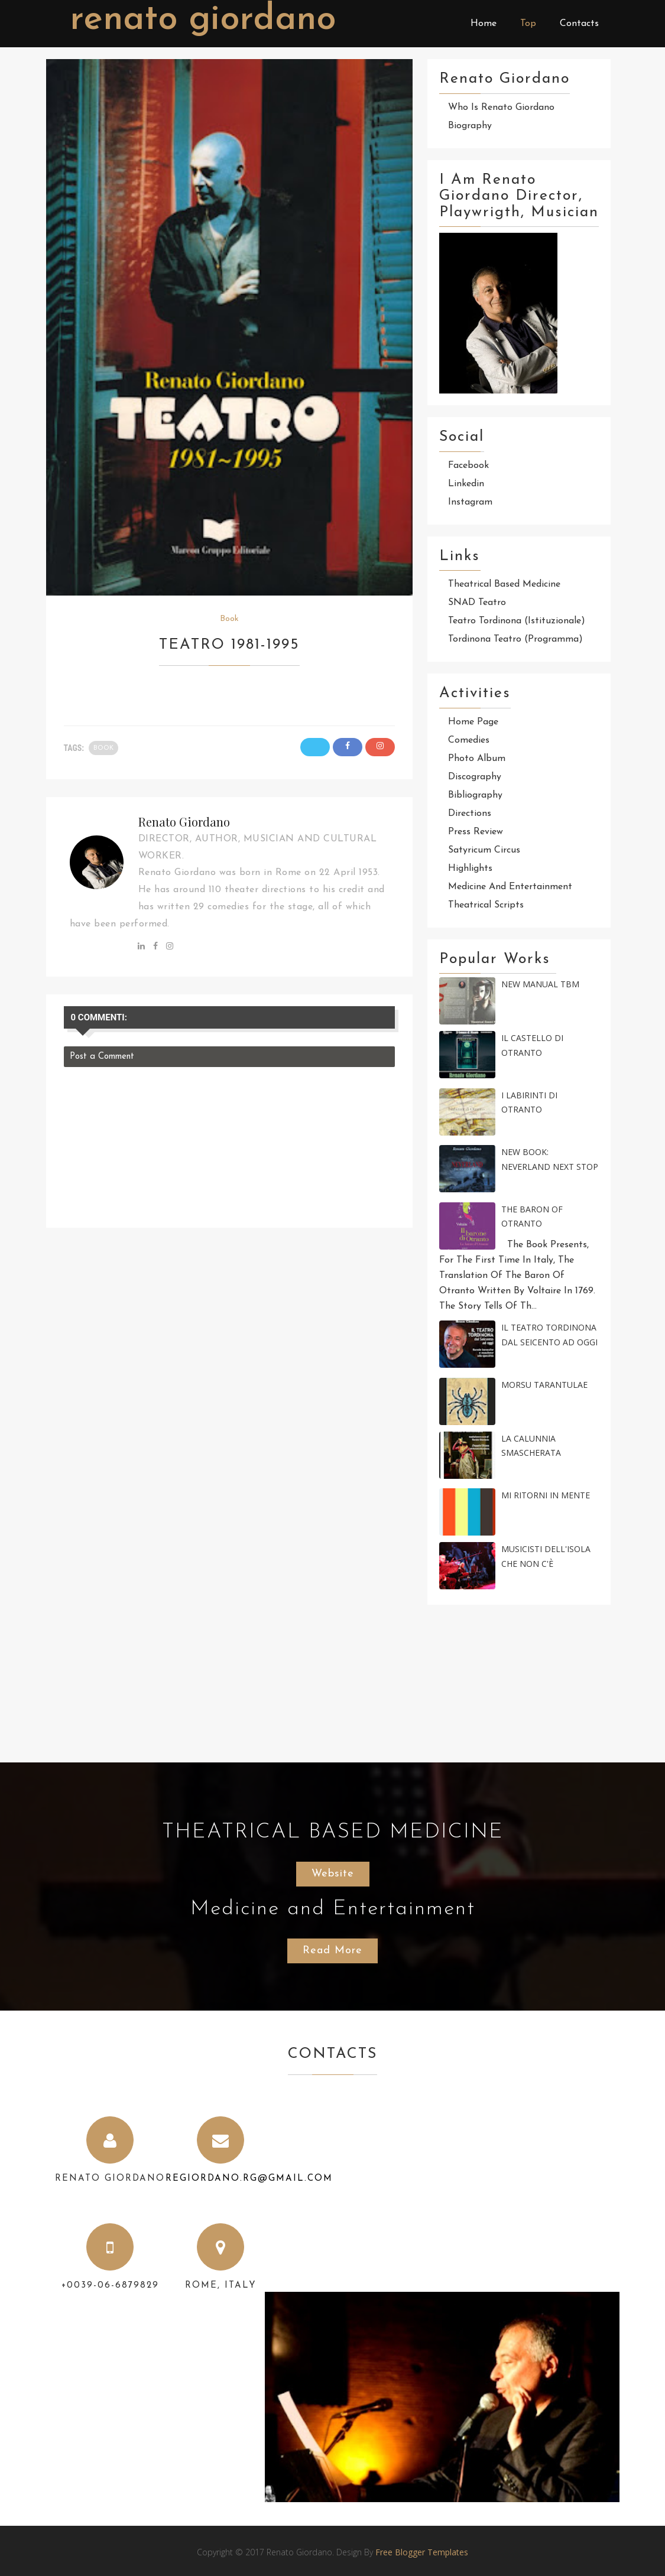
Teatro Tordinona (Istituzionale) (516, 621)
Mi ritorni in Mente (545, 1495)
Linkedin (466, 484)
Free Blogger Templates (421, 2552)
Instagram (470, 502)
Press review (475, 832)
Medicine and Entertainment (510, 887)
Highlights (470, 868)
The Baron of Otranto (532, 1217)
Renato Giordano (203, 20)
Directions (469, 813)
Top (528, 23)
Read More (332, 1950)
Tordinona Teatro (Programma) (515, 639)
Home (484, 23)
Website (333, 1873)
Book (229, 618)
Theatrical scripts (486, 905)
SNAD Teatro (477, 602)
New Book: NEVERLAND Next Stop (549, 1159)
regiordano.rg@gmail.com (249, 2178)
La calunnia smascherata (531, 1446)
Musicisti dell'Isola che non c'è (546, 1556)
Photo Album (476, 758)
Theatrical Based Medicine (504, 584)
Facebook (468, 465)
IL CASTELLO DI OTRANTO (532, 1045)
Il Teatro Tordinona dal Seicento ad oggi (549, 1335)
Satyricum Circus (484, 850)
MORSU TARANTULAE (544, 1384)
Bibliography (475, 795)
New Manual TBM (540, 984)
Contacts (579, 23)
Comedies (468, 740)
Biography (470, 126)
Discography (474, 777)
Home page (473, 722)
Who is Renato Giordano (501, 107)
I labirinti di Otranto (529, 1102)
